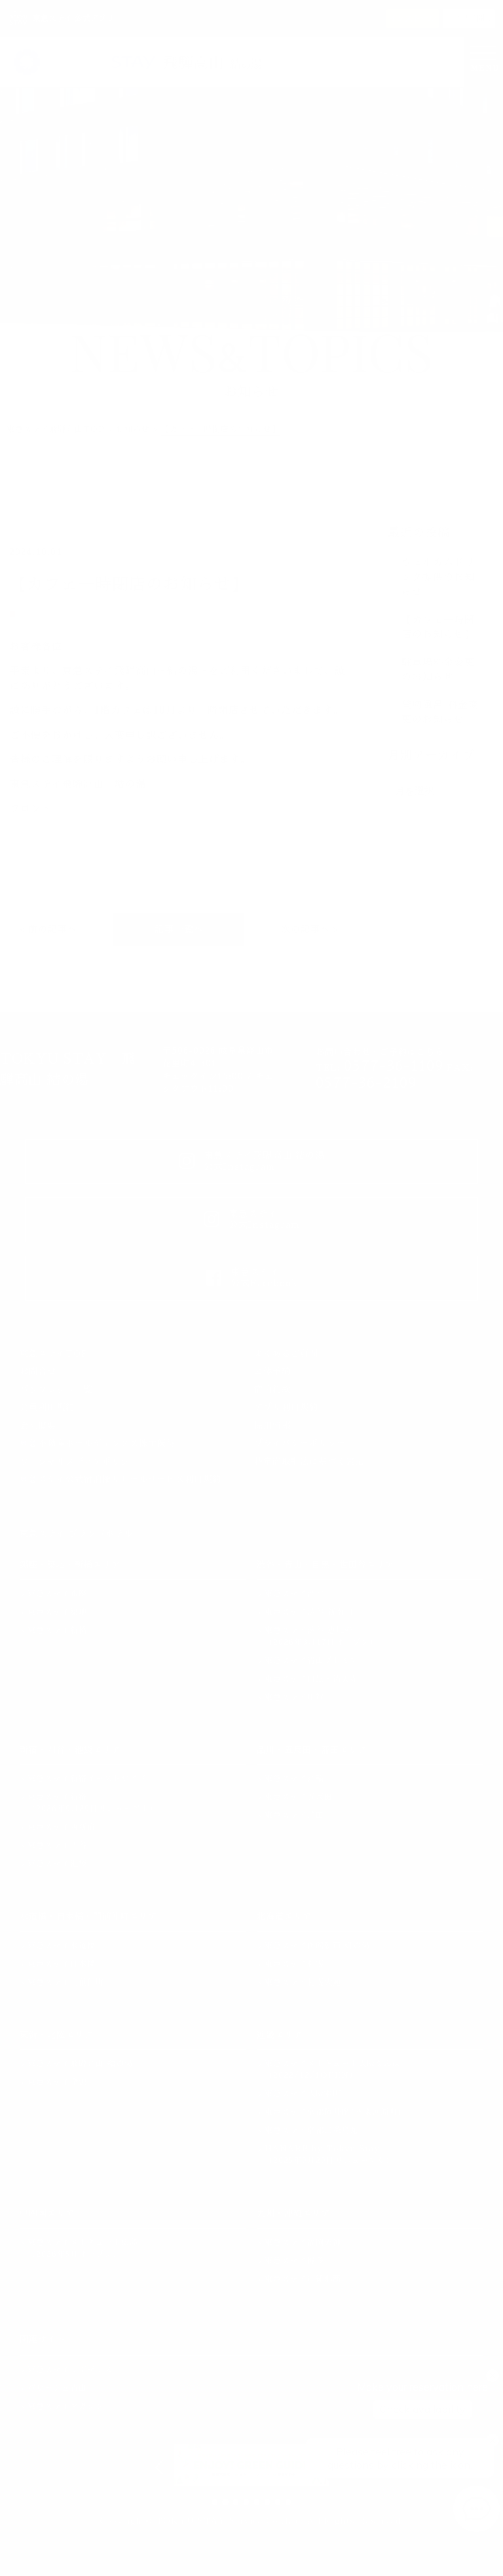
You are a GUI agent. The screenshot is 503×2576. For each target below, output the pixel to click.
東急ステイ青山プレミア (311, 1660)
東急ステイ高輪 (294, 1778)
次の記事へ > (310, 929)
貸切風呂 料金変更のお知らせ (440, 712)
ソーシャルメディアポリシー (79, 1461)
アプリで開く (469, 18)
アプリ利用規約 (286, 1407)
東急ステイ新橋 (57, 1630)
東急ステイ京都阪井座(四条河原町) (334, 2112)
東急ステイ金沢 (57, 2082)
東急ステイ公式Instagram (252, 1219)
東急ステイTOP (54, 1353)
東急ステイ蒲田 (294, 1815)
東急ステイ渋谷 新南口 (309, 1612)
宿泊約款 (272, 1389)
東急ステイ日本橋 (62, 1964)
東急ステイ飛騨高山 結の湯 (80, 2063)
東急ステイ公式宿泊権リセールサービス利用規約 (120, 1479)
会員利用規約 (47, 1407)
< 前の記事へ (48, 929)
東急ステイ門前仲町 (66, 1982)
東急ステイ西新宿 (62, 1827)
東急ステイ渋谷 (294, 1594)
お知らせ (133, 429)
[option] (251, 2465)
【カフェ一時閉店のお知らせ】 (438, 627)
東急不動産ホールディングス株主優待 (98, 1443)
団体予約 (272, 1371)
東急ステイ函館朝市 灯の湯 (317, 1946)
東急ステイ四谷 (57, 1845)
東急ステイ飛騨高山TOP (56, 429)
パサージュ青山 (57, 2388)
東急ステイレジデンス (70, 2370)
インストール (412, 18)
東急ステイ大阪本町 (303, 2094)
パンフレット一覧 (56, 1389)
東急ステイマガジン (66, 2406)
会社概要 (38, 1425)
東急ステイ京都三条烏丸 (311, 2130)
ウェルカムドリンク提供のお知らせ (438, 576)
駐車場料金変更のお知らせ (438, 669)
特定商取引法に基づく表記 (309, 1461)
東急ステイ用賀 (294, 1697)
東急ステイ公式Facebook (252, 1277)
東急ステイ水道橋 (62, 1946)
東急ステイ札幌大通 (303, 1982)
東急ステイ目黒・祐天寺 (311, 1679)
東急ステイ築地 (57, 1612)
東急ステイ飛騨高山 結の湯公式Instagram (252, 1161)
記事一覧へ (179, 929)
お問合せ (38, 1371)
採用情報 (272, 1425)
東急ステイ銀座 (57, 1594)
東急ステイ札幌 (294, 1964)
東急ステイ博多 (294, 2261)
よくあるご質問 (286, 1353)
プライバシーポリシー (300, 1443)
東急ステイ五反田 (299, 1797)
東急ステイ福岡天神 (303, 2242)
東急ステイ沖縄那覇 (303, 2279)
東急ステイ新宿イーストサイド (87, 1778)
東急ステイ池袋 (57, 1864)
